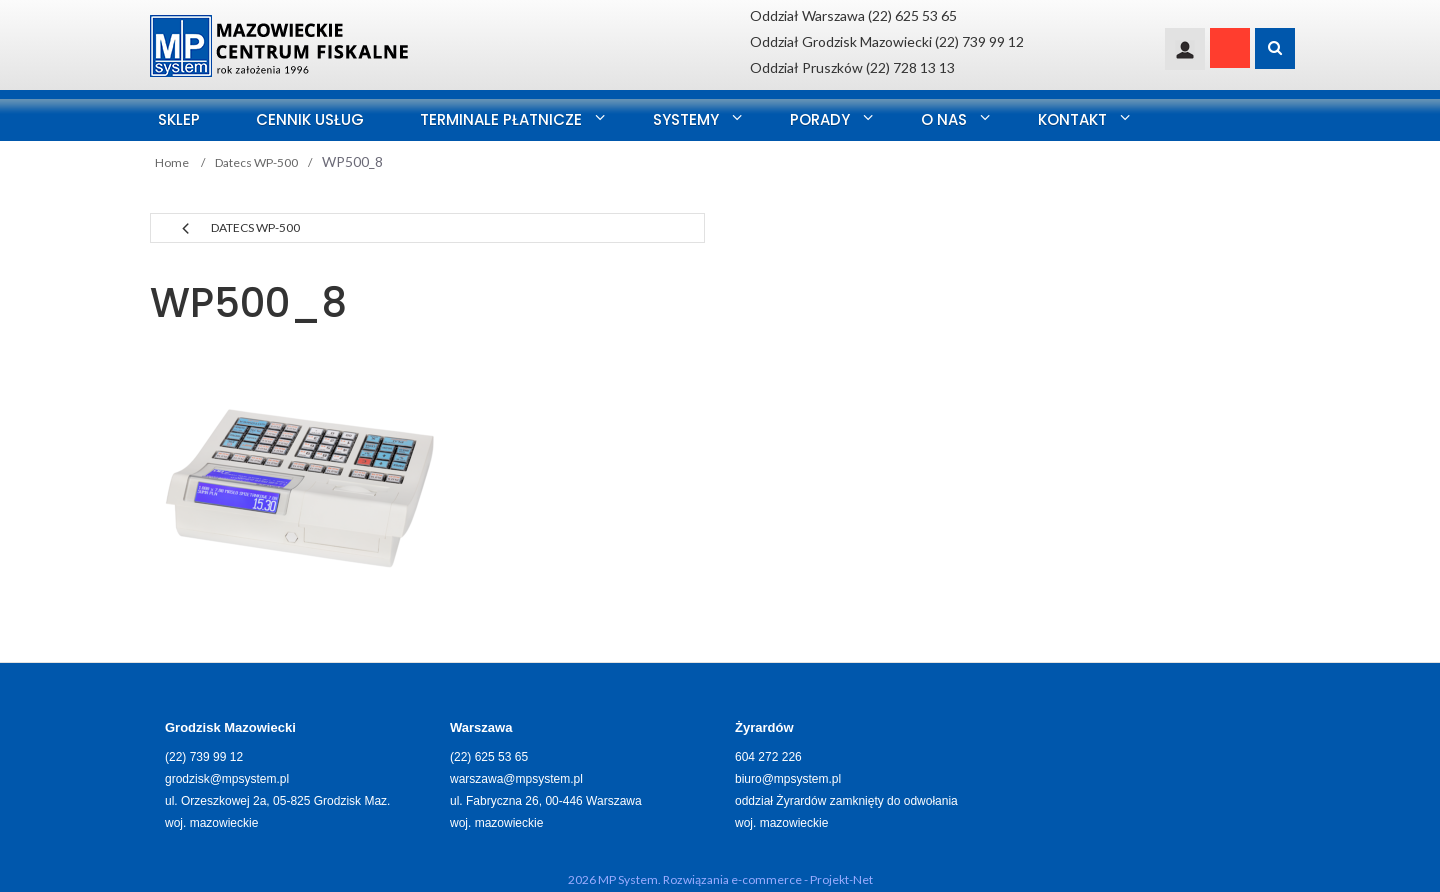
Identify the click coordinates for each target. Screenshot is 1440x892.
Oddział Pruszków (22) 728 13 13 (852, 67)
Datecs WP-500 (255, 227)
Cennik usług (310, 119)
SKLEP (179, 119)
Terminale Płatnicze (501, 119)
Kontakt (1072, 119)
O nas (944, 119)
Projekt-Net (841, 879)
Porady (820, 119)
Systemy (686, 119)
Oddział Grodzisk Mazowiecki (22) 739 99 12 (887, 41)
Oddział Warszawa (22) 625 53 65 (853, 15)
